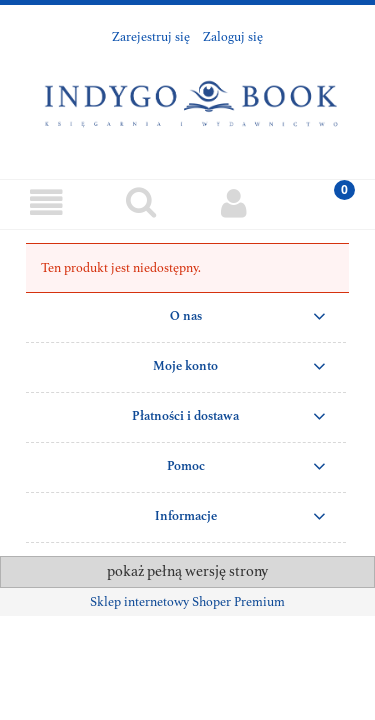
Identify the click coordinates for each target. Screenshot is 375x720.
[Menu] (47, 203)
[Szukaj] (141, 202)
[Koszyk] (328, 202)
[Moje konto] (235, 203)
